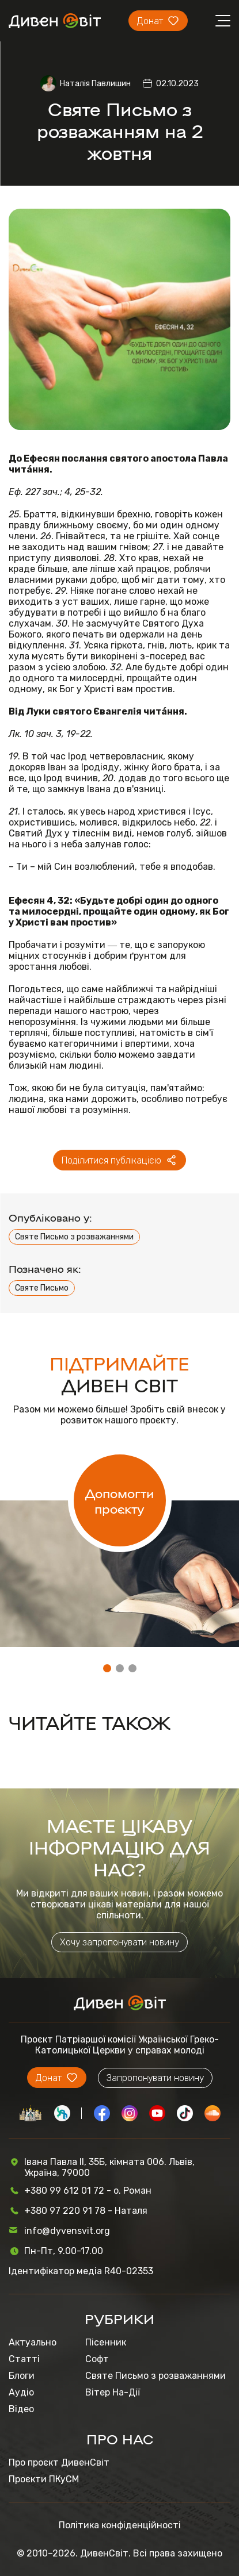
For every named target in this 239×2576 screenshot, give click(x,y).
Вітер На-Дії (112, 2392)
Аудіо (21, 2392)
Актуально (32, 2342)
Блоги (22, 2375)
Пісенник (105, 2342)
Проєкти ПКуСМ (44, 2479)
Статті (24, 2359)
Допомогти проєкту (119, 1500)
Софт (97, 2359)
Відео (21, 2409)
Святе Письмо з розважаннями (74, 1237)
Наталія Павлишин (95, 84)
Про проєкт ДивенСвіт (59, 2462)
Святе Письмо (42, 1288)
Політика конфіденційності (120, 2525)
